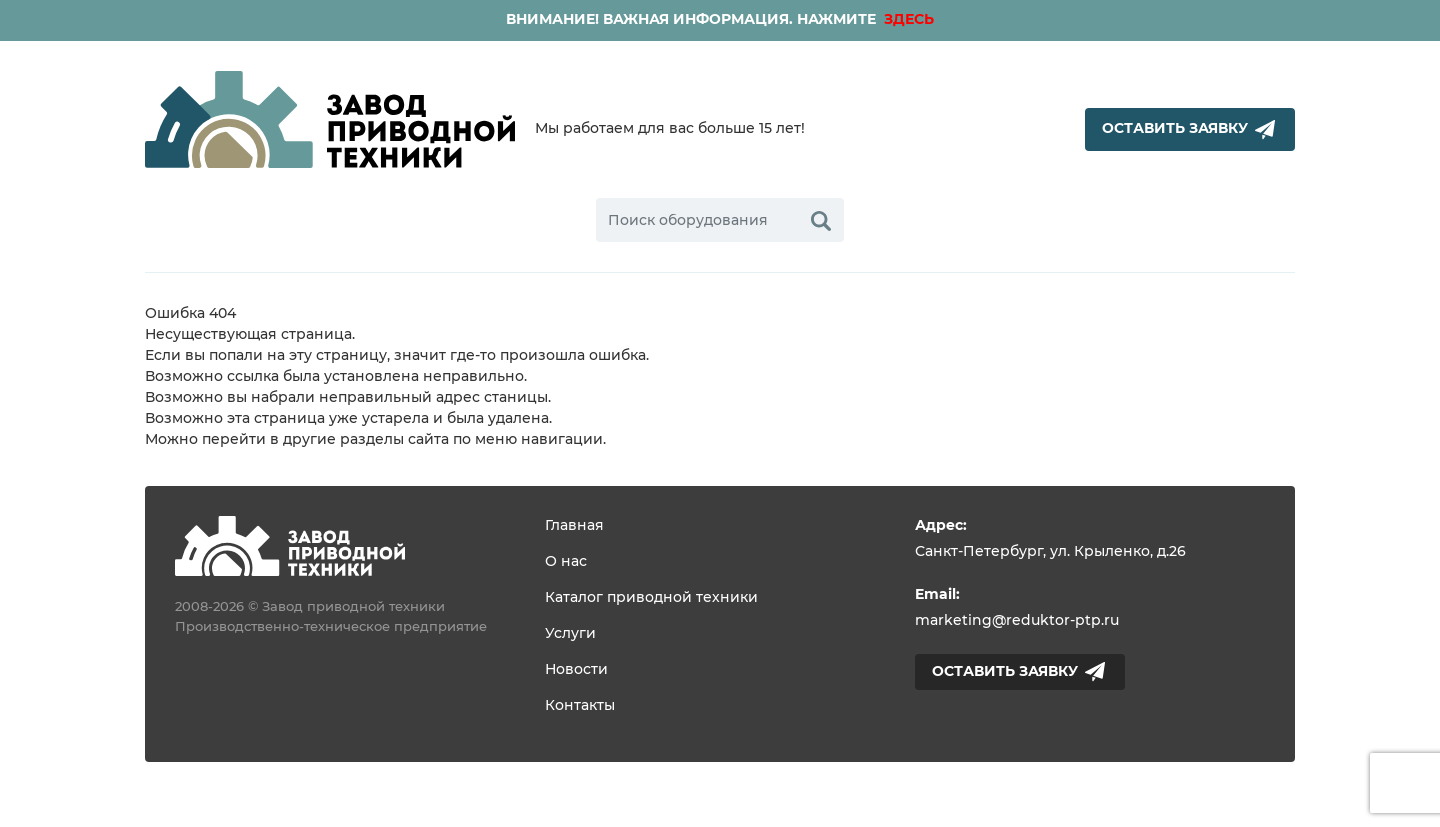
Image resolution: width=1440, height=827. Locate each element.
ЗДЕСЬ (907, 20)
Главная (574, 526)
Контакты (580, 706)
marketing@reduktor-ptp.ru (1017, 621)
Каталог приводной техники (651, 598)
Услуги (570, 634)
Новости (576, 670)
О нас (566, 562)
